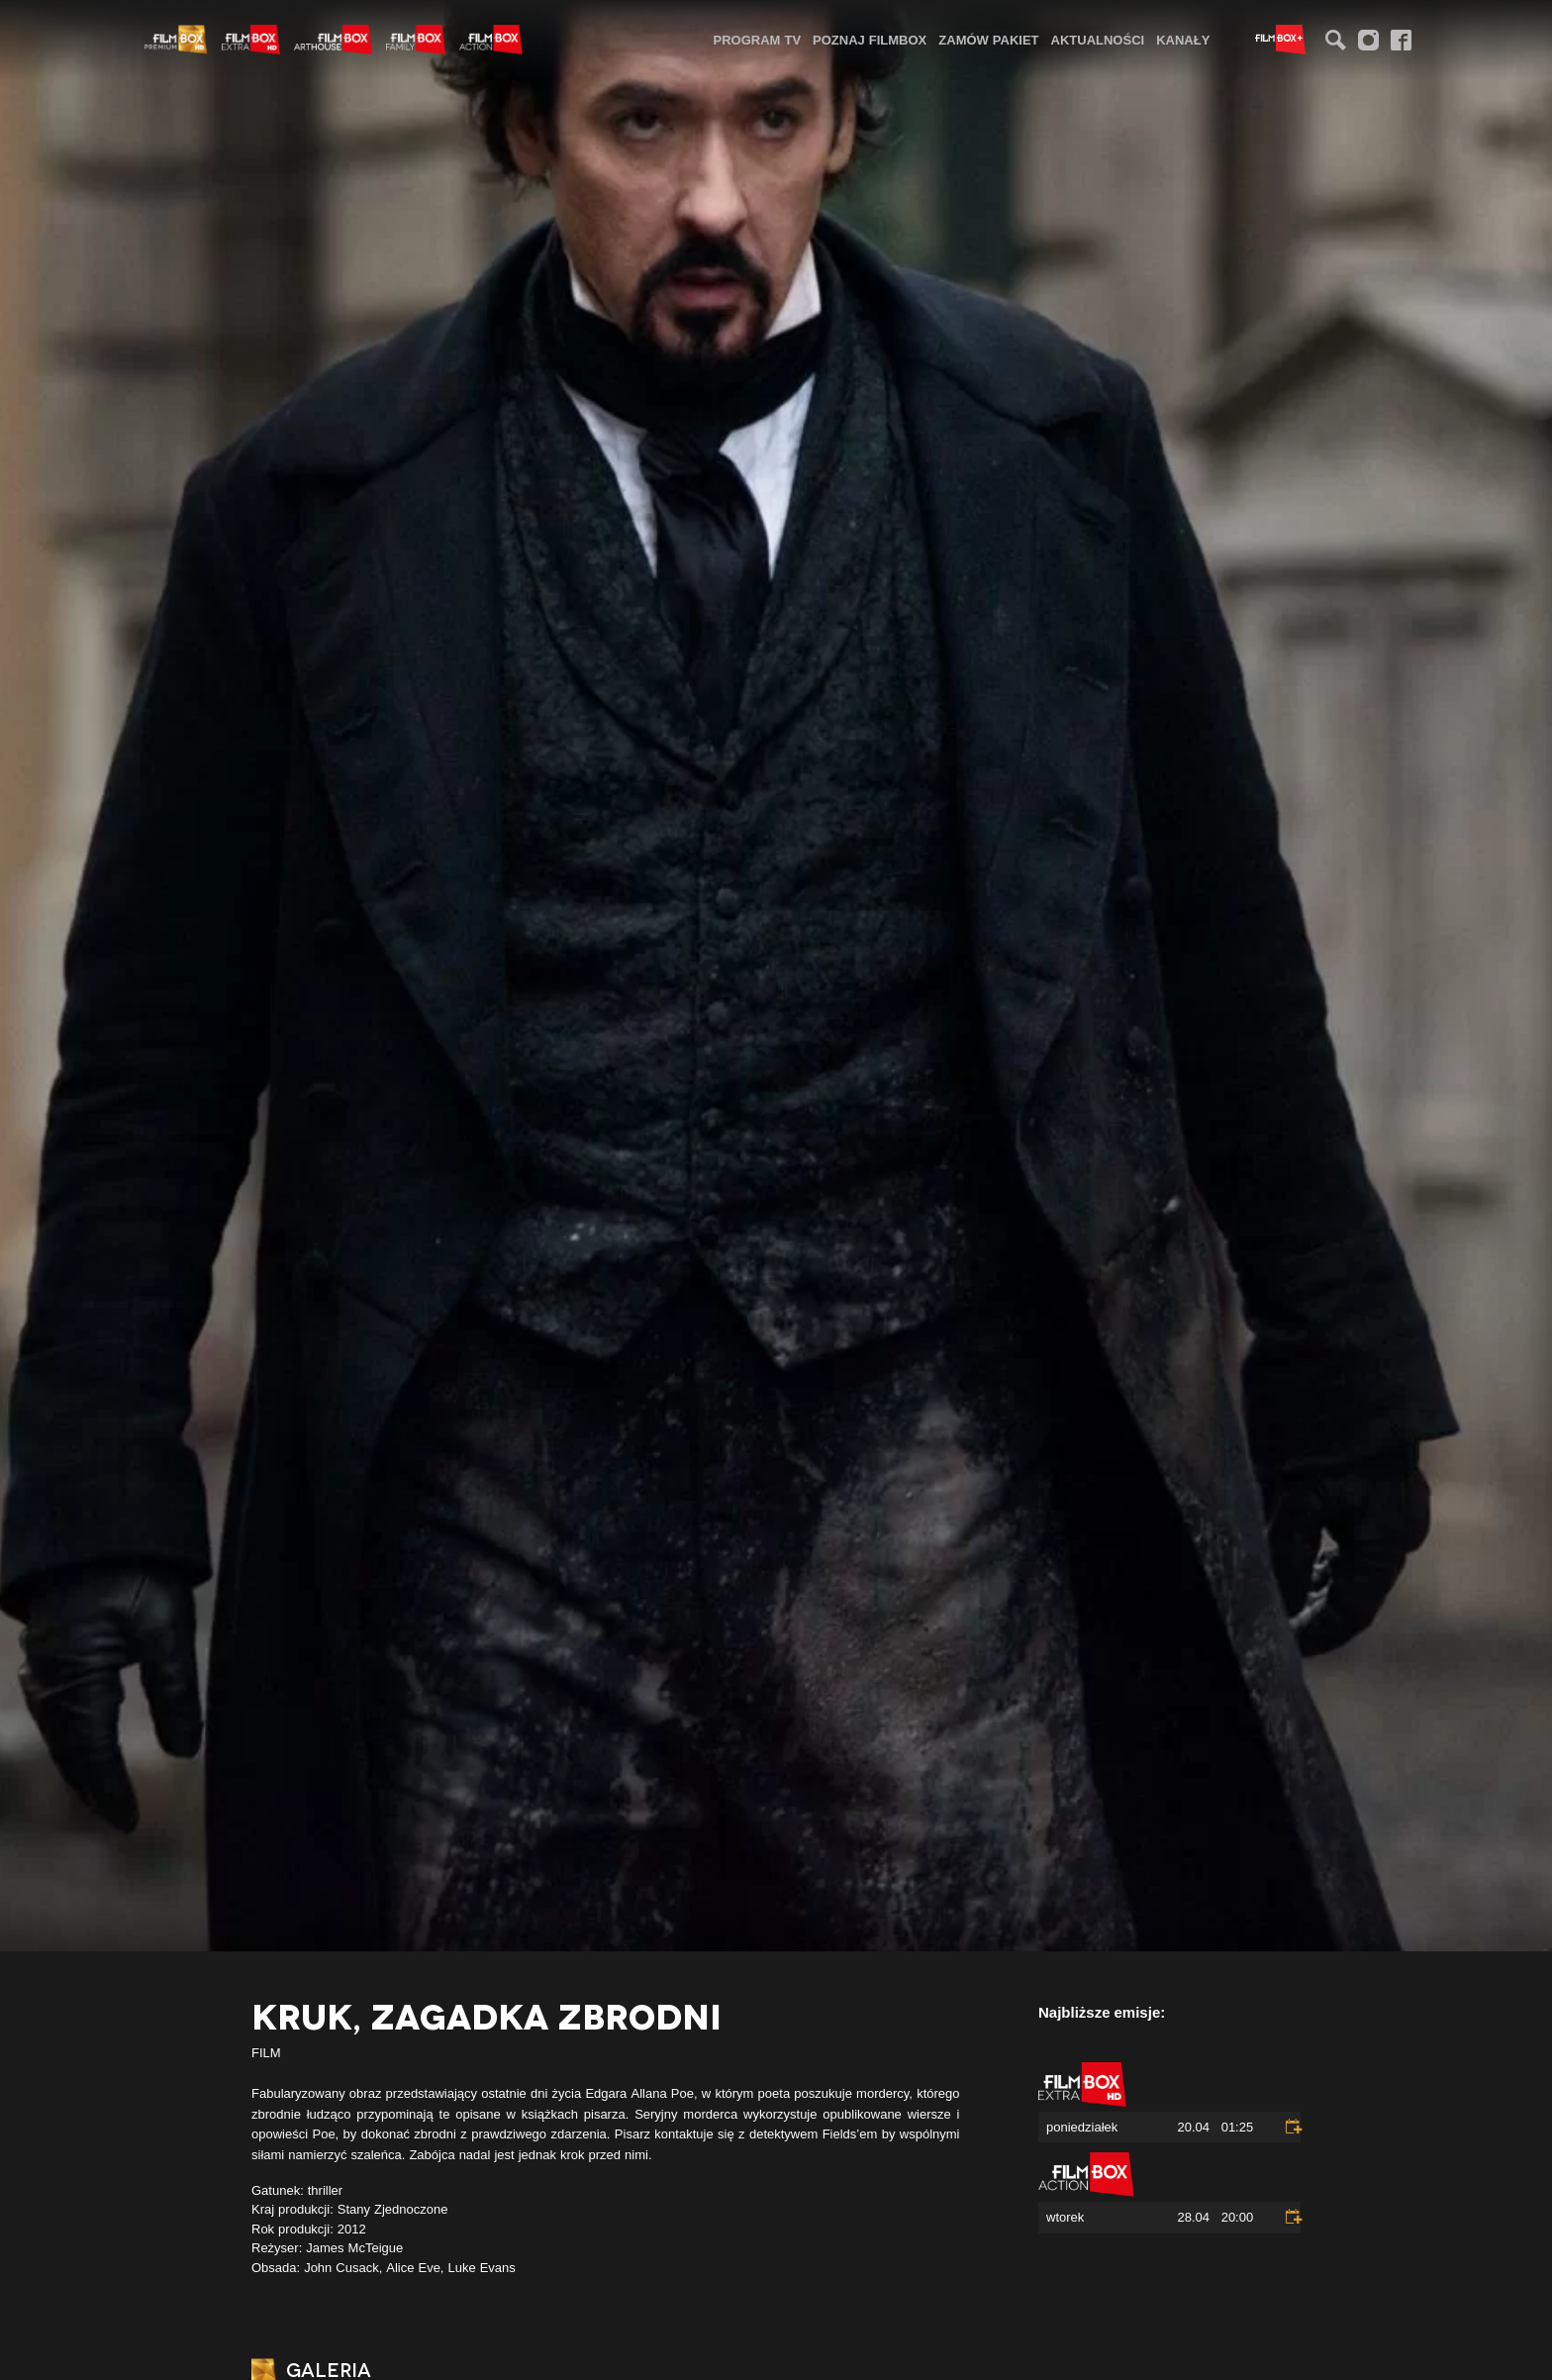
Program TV (758, 40)
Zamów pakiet (988, 40)
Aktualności (1098, 40)
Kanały (1183, 40)
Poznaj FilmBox (869, 40)
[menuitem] (758, 39)
